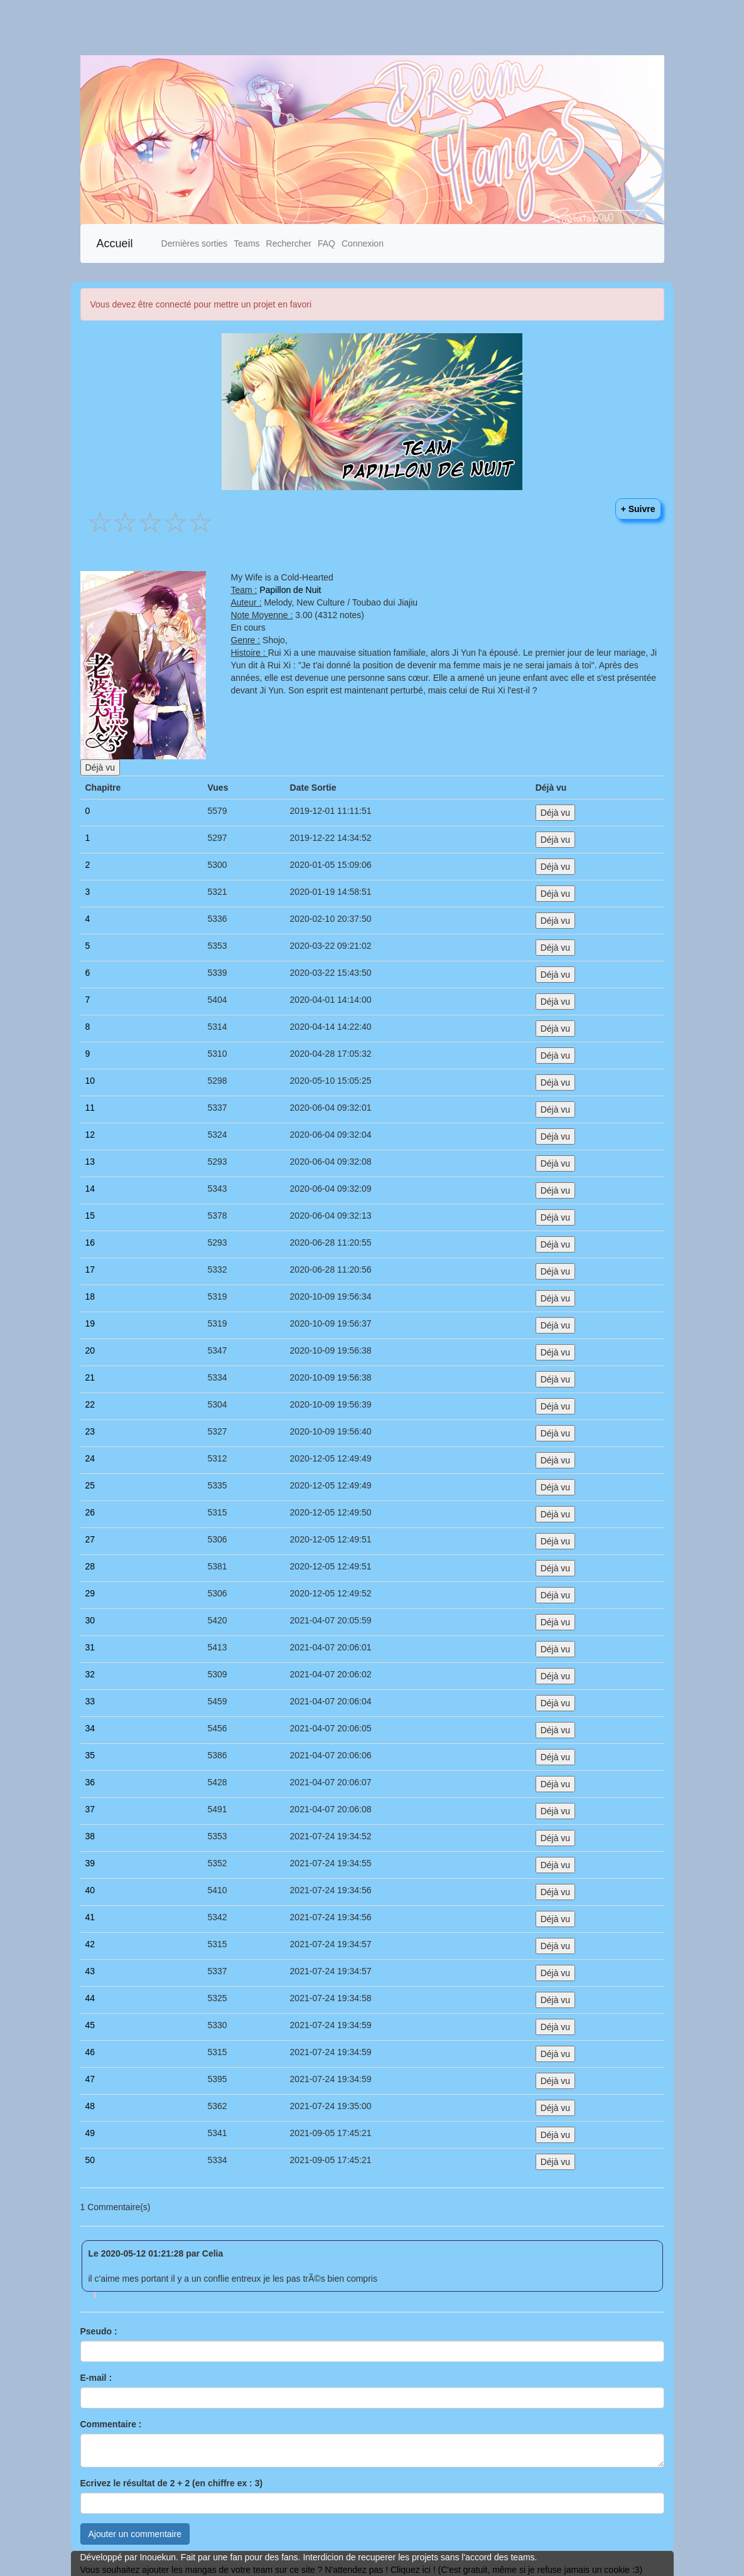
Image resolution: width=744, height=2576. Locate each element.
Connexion (363, 243)
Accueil (115, 243)
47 (90, 2079)
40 (90, 1890)
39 (90, 1863)
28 (90, 1566)
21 (90, 1377)
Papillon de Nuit (290, 590)
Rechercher (288, 243)
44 (90, 1998)
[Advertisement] (372, 27)
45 (90, 2025)
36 (90, 1782)
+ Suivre (638, 509)
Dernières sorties (194, 243)
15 (90, 1216)
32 (90, 1674)
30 (90, 1620)
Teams (246, 243)
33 (90, 1701)
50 (90, 2160)
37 (90, 1809)
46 (90, 2052)
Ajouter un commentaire (135, 2534)
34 (90, 1728)
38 (90, 1836)
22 (90, 1404)
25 (90, 1485)
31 (90, 1647)
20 (90, 1350)
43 (90, 1971)
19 (90, 1323)
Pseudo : (98, 2331)
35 (90, 1755)
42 (90, 1944)
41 (90, 1917)
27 (90, 1539)
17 (90, 1269)
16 (90, 1242)
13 (90, 1162)
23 (90, 1431)
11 (90, 1108)
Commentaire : (111, 2424)
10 (90, 1081)
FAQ (326, 243)
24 (90, 1458)
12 (90, 1135)
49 (90, 2133)
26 (90, 1512)
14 (90, 1189)
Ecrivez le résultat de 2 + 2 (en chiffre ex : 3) (171, 2483)
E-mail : (96, 2378)
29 (90, 1593)
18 (90, 1296)
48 (90, 2106)
